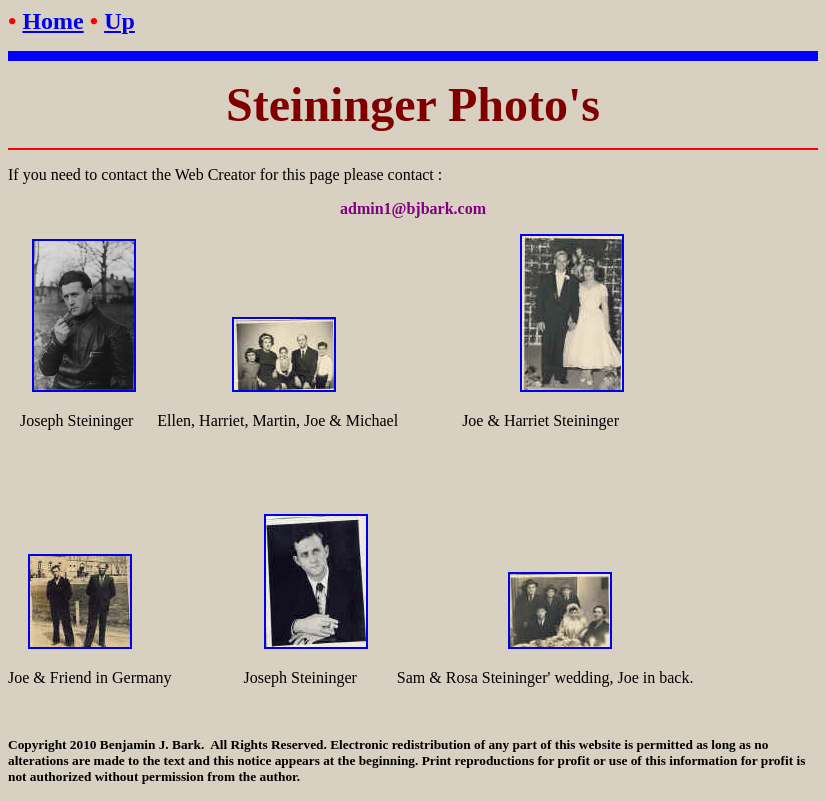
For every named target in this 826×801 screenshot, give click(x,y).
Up (119, 21)
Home (52, 21)
